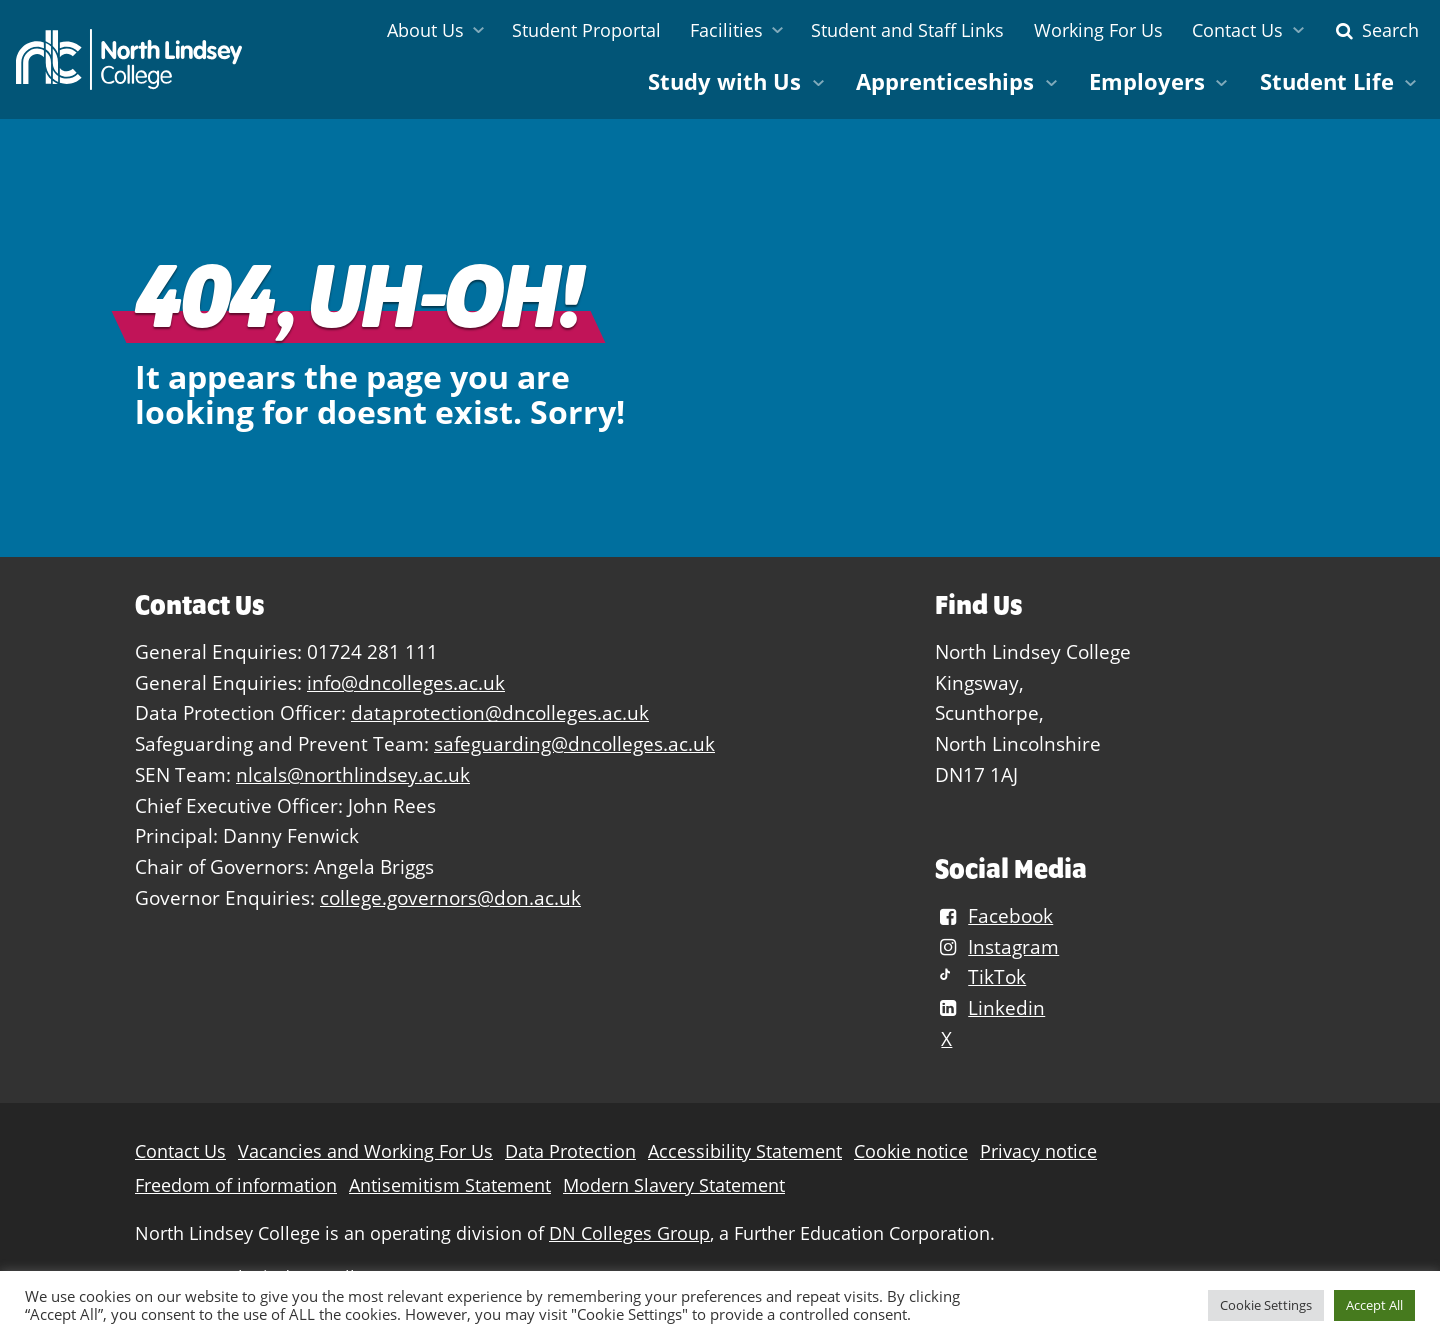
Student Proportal (586, 30)
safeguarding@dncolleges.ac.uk (574, 743)
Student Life (1327, 81)
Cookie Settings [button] (1266, 1305)
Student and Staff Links (907, 30)
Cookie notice (911, 1151)
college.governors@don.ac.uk (450, 897)
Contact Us (1237, 30)
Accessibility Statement (745, 1151)
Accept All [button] (1374, 1305)
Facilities (726, 30)
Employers (1147, 81)
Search (1375, 30)
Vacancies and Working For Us (365, 1151)
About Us (425, 30)
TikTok (980, 976)
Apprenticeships (945, 81)
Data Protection (570, 1151)
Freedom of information (236, 1185)
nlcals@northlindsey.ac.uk (353, 774)
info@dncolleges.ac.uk (406, 682)
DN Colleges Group (629, 1233)
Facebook (994, 915)
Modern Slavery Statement (674, 1185)
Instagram (997, 946)
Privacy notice (1038, 1151)
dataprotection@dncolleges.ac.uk (500, 712)
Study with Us (724, 81)
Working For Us (1098, 30)
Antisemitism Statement (450, 1185)
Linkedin (990, 1007)
